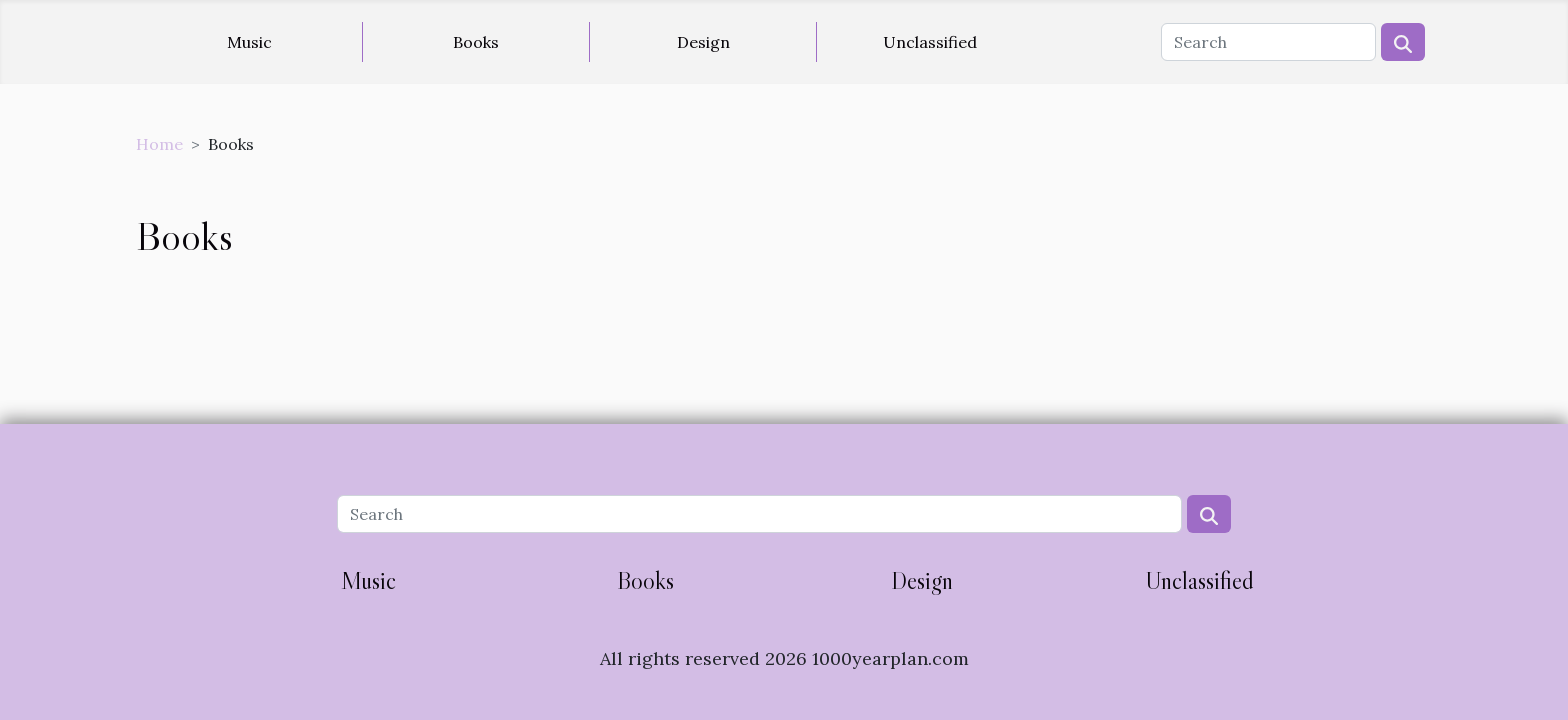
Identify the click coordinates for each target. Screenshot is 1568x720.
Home (159, 144)
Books (476, 42)
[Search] (1268, 42)
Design (703, 42)
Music (249, 42)
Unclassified (930, 42)
